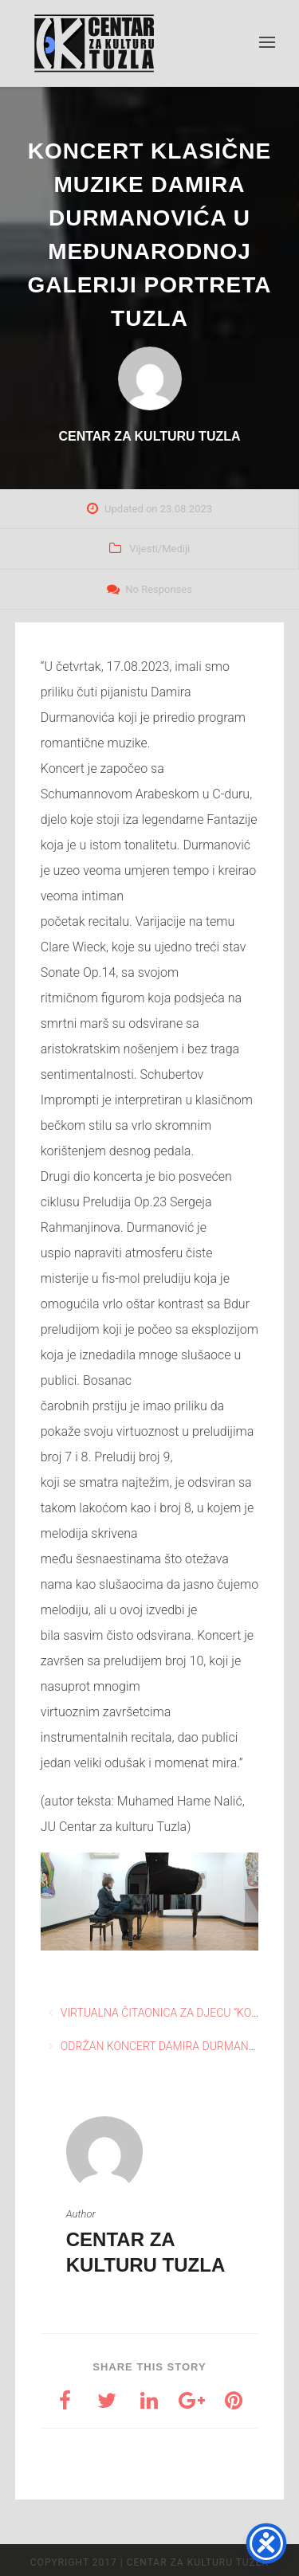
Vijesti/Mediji (159, 549)
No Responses (158, 589)
